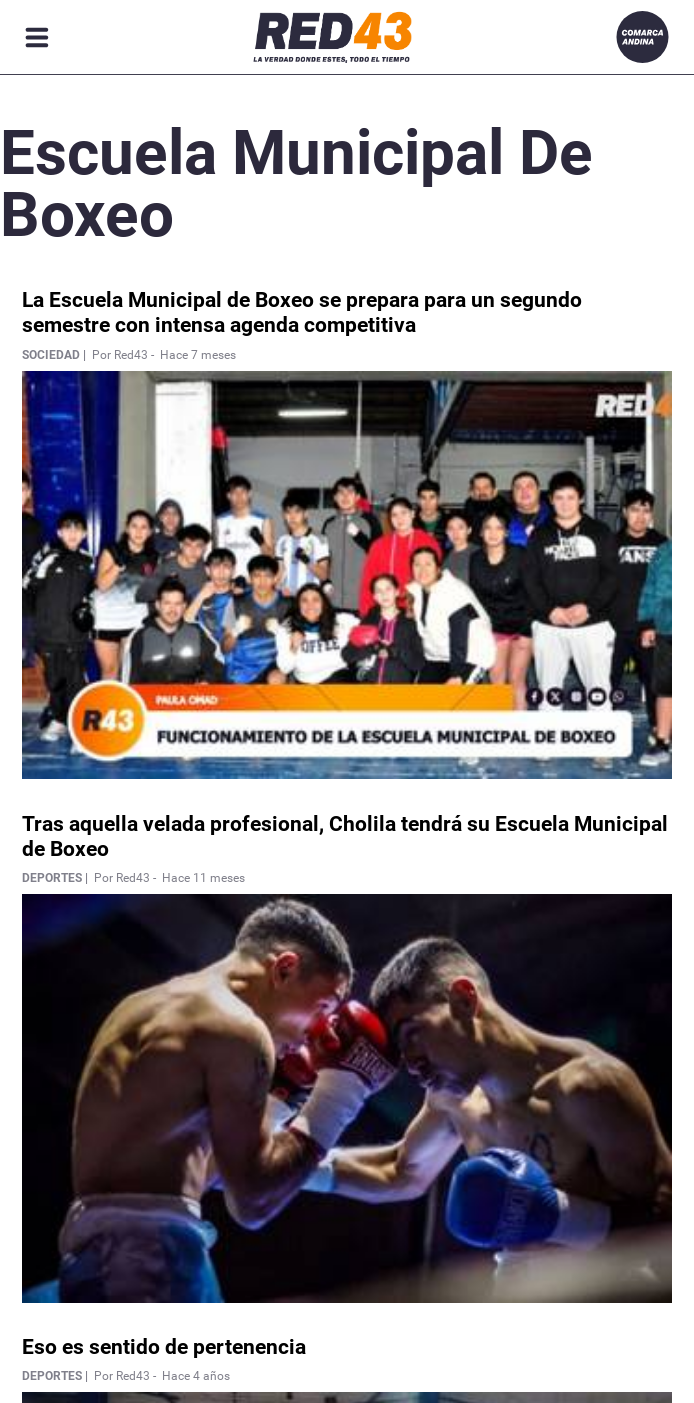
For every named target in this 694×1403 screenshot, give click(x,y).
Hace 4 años (196, 1376)
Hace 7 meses (198, 355)
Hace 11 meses (203, 878)
